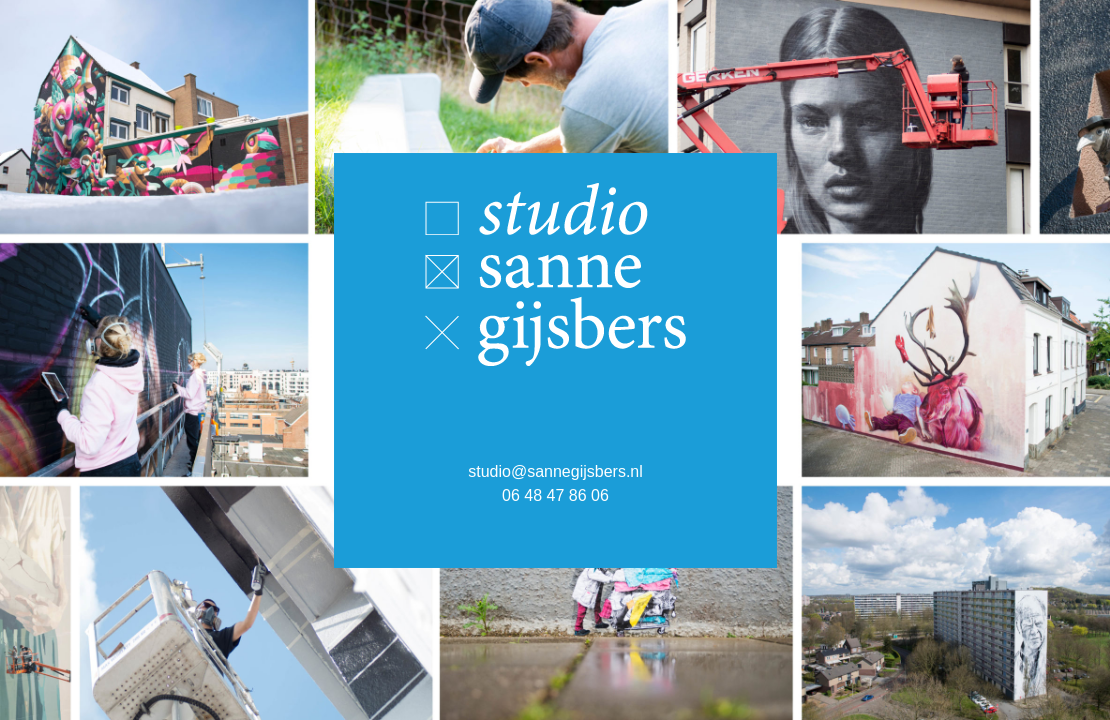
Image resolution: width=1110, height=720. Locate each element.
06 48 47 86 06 (555, 494)
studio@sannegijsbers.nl (555, 470)
